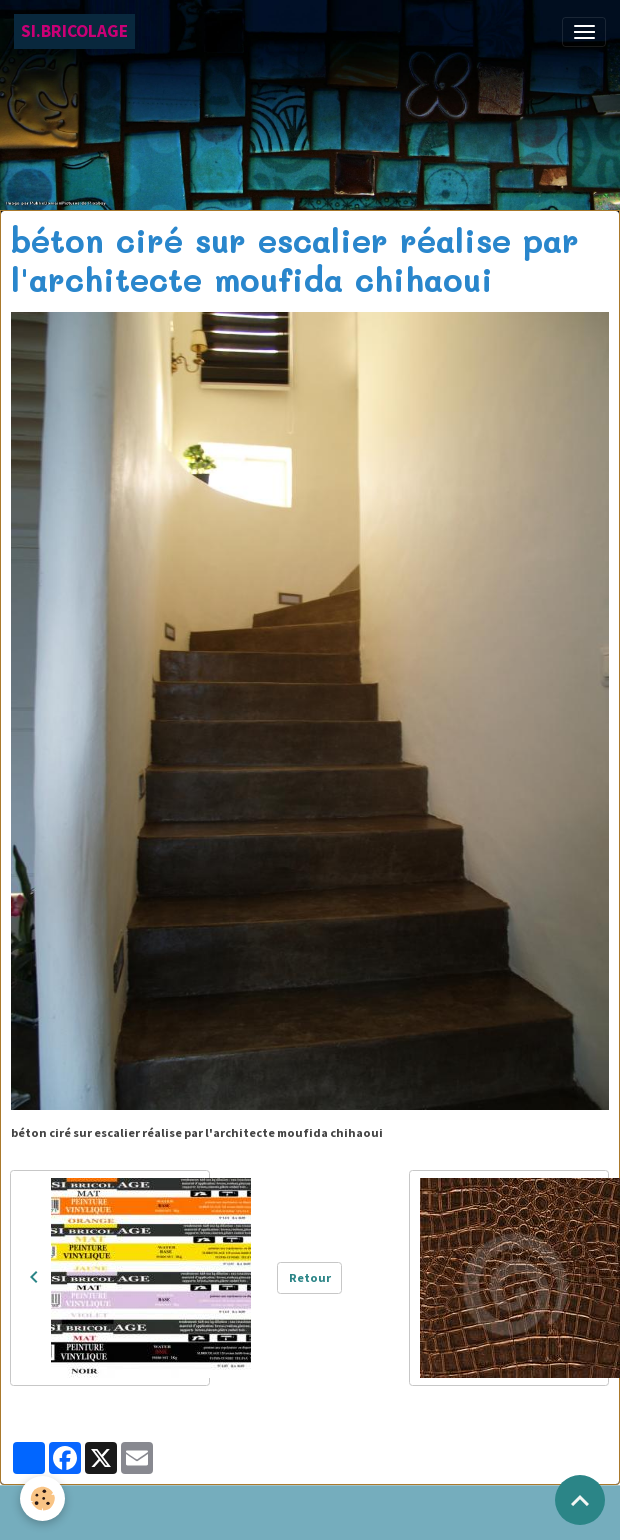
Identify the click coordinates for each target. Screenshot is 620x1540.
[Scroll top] (580, 1500)
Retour (310, 1277)
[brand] (74, 31)
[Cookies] (42, 1498)
